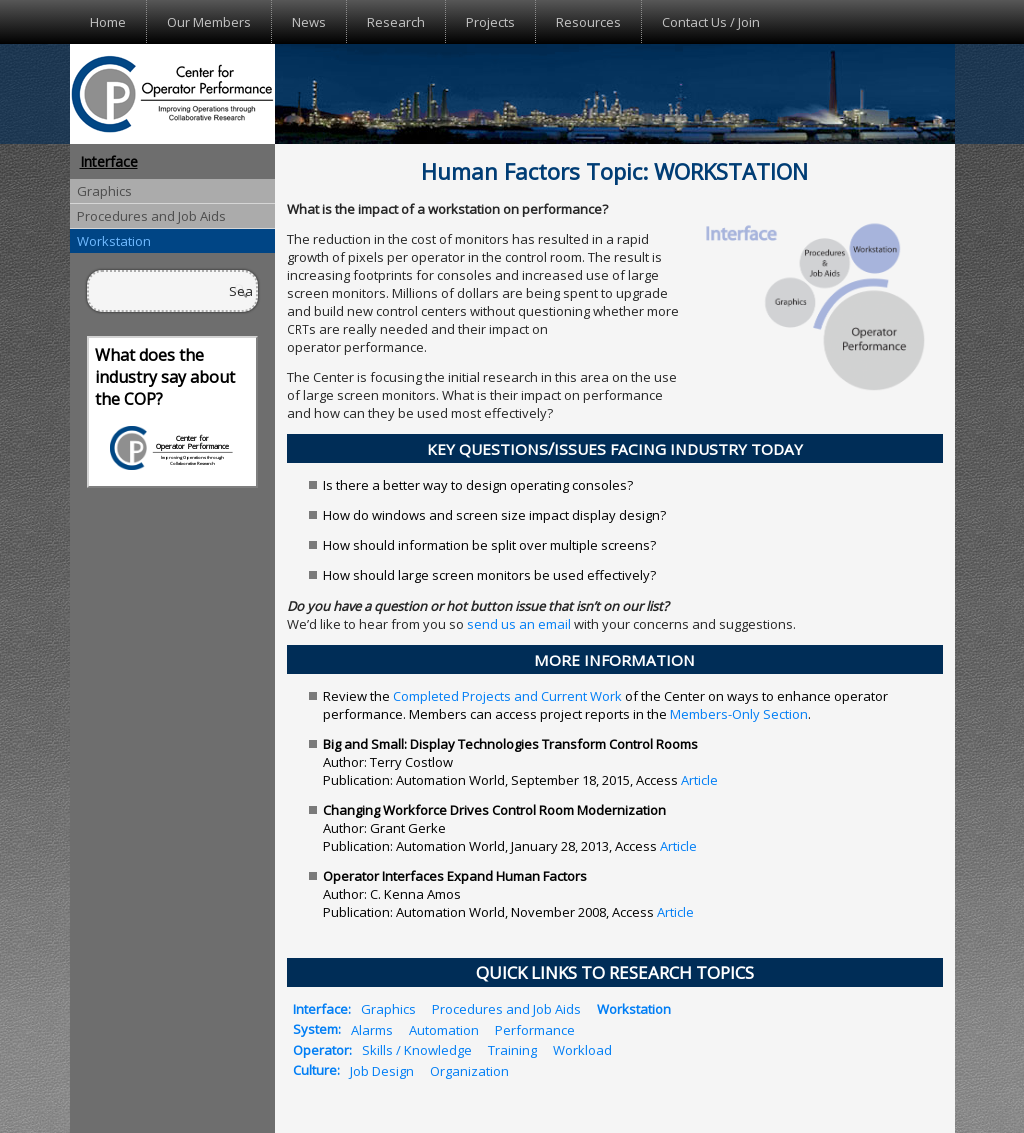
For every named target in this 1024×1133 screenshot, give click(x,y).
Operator (321, 1050)
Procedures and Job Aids (151, 216)
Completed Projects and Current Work (507, 696)
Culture (315, 1070)
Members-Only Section (739, 714)
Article (699, 780)
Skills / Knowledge (417, 1050)
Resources (588, 22)
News (309, 22)
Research (396, 22)
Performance (535, 1029)
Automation (444, 1029)
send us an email (519, 624)
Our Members (209, 22)
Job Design (382, 1070)
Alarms (372, 1029)
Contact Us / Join (711, 22)
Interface (109, 161)
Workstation (114, 241)
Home (108, 22)
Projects (490, 22)
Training (512, 1050)
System (315, 1029)
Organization (469, 1070)
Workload (582, 1050)
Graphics (104, 191)
